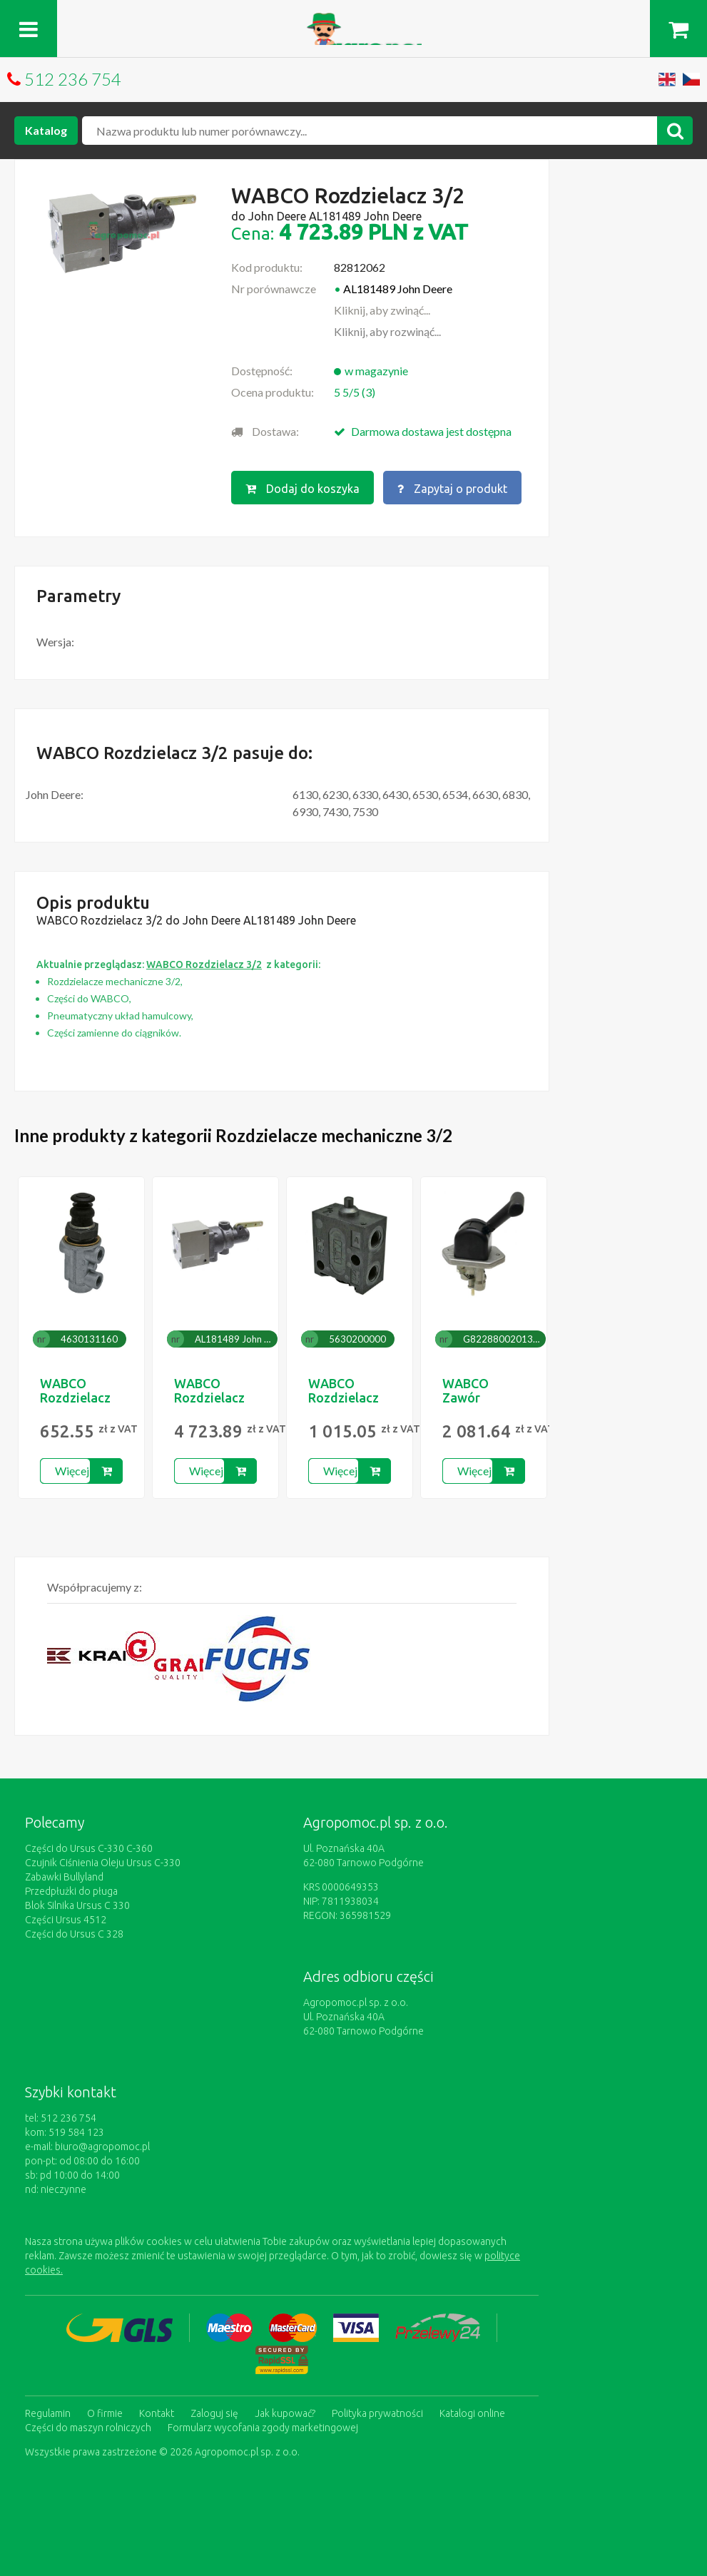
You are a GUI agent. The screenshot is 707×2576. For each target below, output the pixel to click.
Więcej (72, 1470)
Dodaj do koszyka (302, 488)
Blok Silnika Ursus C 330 (77, 1905)
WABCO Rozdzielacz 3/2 (75, 1397)
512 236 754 (72, 78)
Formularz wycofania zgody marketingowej (263, 2427)
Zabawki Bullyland (64, 1877)
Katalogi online (472, 2413)
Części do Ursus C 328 (74, 1934)
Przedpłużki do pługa (71, 1891)
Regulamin (48, 2413)
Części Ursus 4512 (65, 1919)
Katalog (46, 130)
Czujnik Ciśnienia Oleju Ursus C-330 (102, 1862)
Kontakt (156, 2413)
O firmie (105, 2413)
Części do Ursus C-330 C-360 (89, 1848)
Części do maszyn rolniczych (88, 2427)
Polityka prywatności (377, 2413)
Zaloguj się (214, 2413)
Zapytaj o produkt (452, 488)
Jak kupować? (285, 2413)
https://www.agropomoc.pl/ (353, 21)
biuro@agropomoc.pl (102, 2146)
